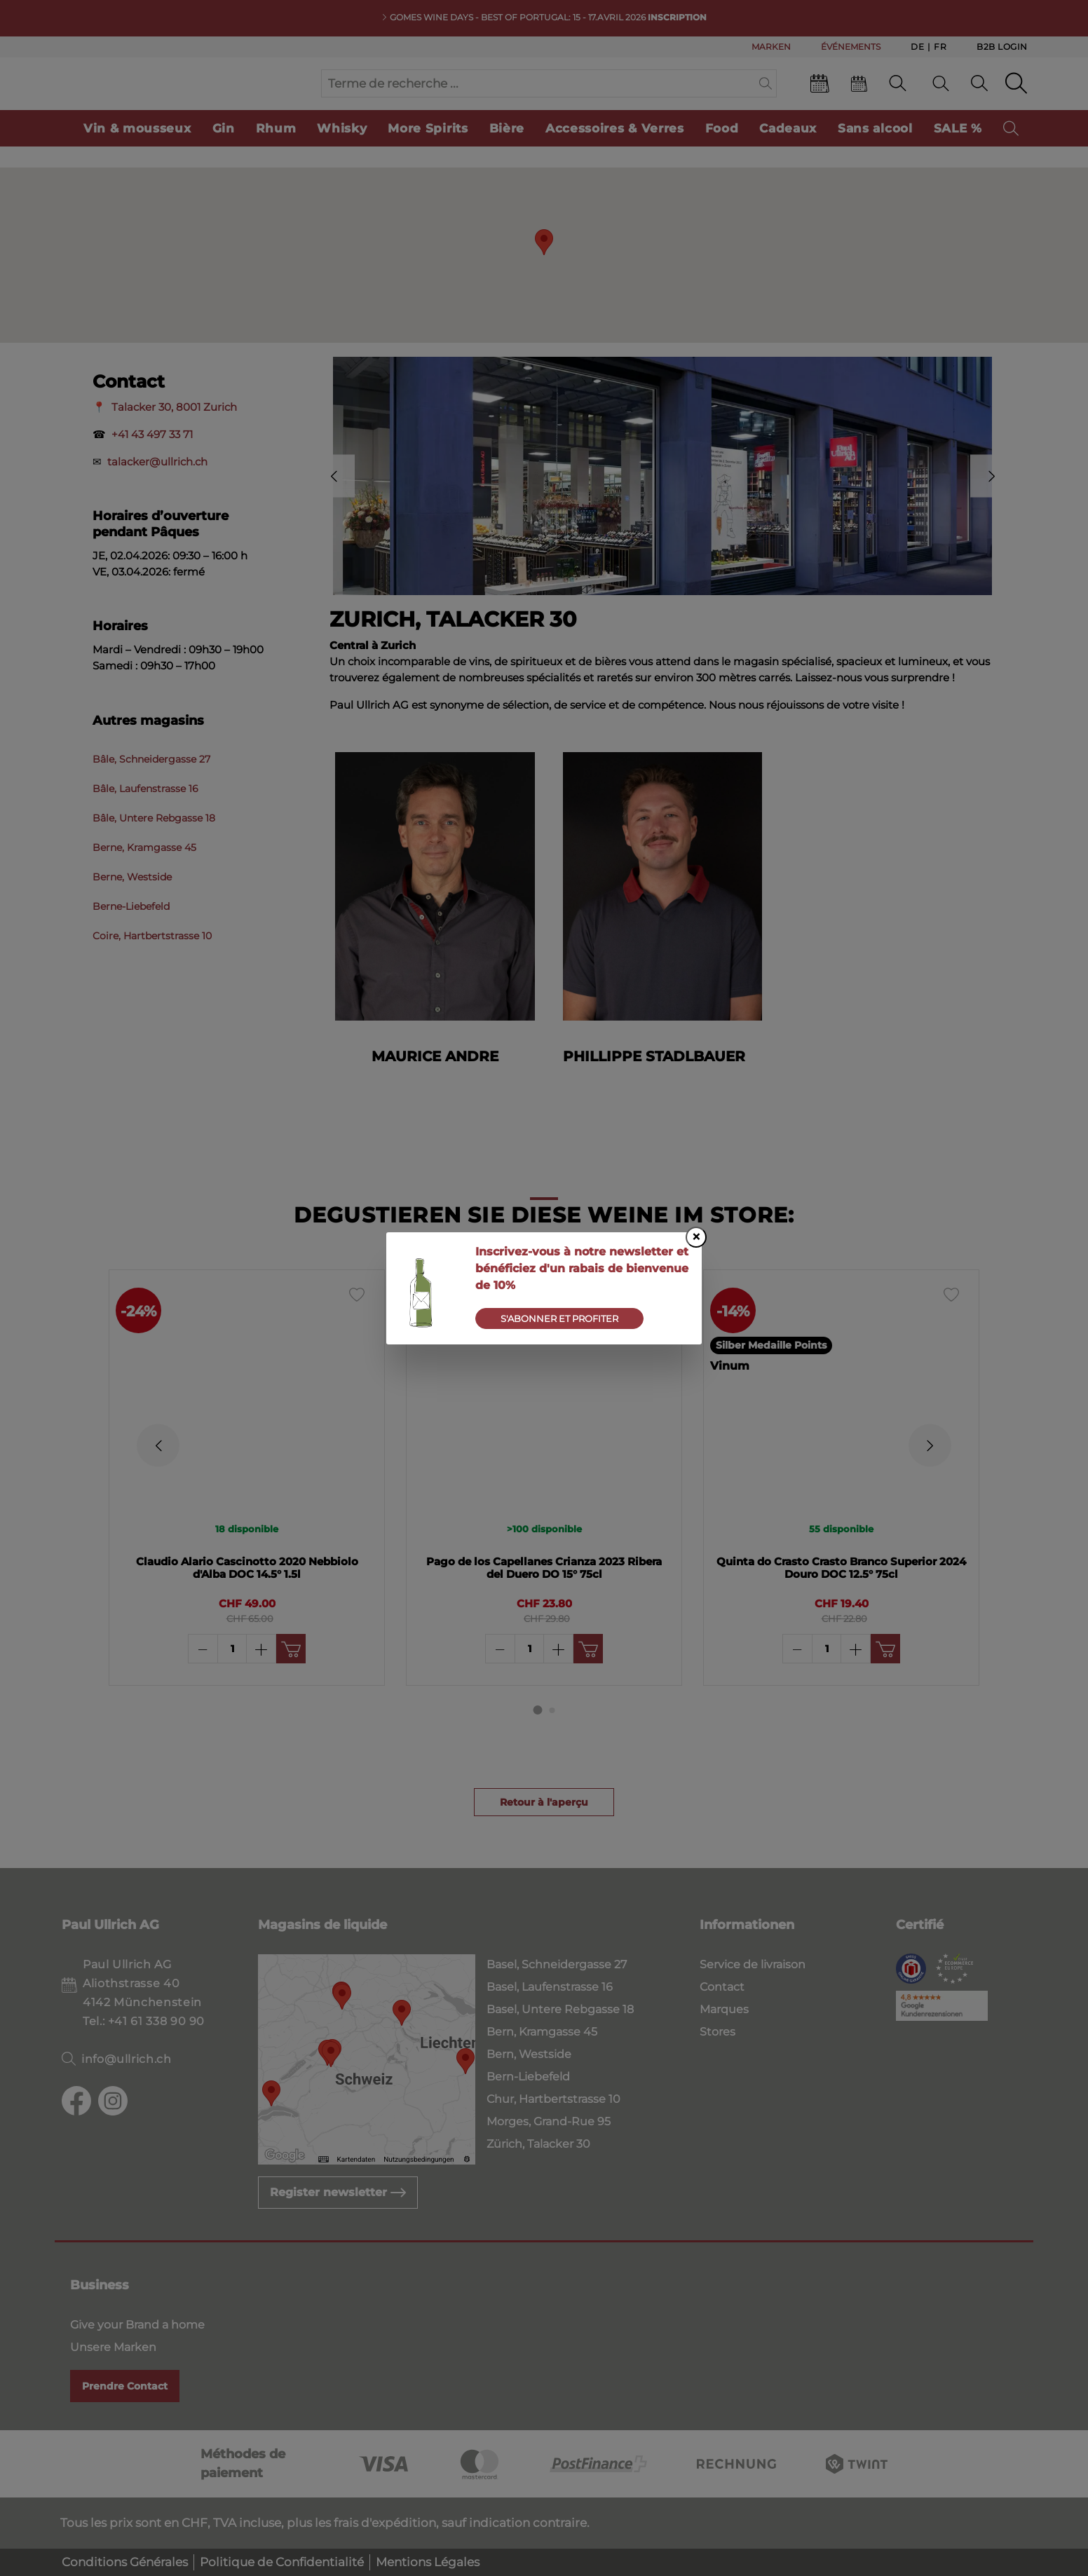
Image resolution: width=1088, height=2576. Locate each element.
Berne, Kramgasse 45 (144, 875)
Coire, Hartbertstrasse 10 (152, 964)
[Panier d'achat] (1016, 97)
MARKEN (771, 46)
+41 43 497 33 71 (152, 462)
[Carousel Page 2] (552, 1737)
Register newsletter (338, 2192)
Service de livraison (752, 1964)
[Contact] (897, 97)
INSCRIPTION (677, 17)
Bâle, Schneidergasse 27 (151, 787)
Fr (940, 46)
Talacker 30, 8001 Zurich (174, 435)
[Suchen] (766, 97)
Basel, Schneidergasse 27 (557, 1964)
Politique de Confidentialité (282, 2562)
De (917, 46)
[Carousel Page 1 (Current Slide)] (538, 1737)
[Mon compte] (979, 97)
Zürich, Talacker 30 (538, 2144)
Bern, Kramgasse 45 (542, 2031)
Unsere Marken (113, 2347)
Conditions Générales (125, 2562)
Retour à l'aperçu (544, 1829)
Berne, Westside (132, 905)
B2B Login (1002, 46)
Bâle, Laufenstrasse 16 (145, 816)
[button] (544, 270)
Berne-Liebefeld (131, 934)
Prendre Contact (125, 2386)
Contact (722, 1987)
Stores (717, 2031)
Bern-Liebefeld (528, 2076)
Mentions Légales (428, 2562)
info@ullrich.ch (126, 2059)
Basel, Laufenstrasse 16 (550, 1987)
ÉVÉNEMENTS (850, 46)
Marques (724, 2009)
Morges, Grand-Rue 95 (549, 2121)
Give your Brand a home (137, 2324)
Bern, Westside (529, 2054)
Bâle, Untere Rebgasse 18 (154, 846)
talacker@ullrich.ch (157, 489)
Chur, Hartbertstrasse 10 (553, 2099)
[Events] (819, 100)
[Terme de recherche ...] (538, 97)
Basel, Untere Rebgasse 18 (560, 2009)
